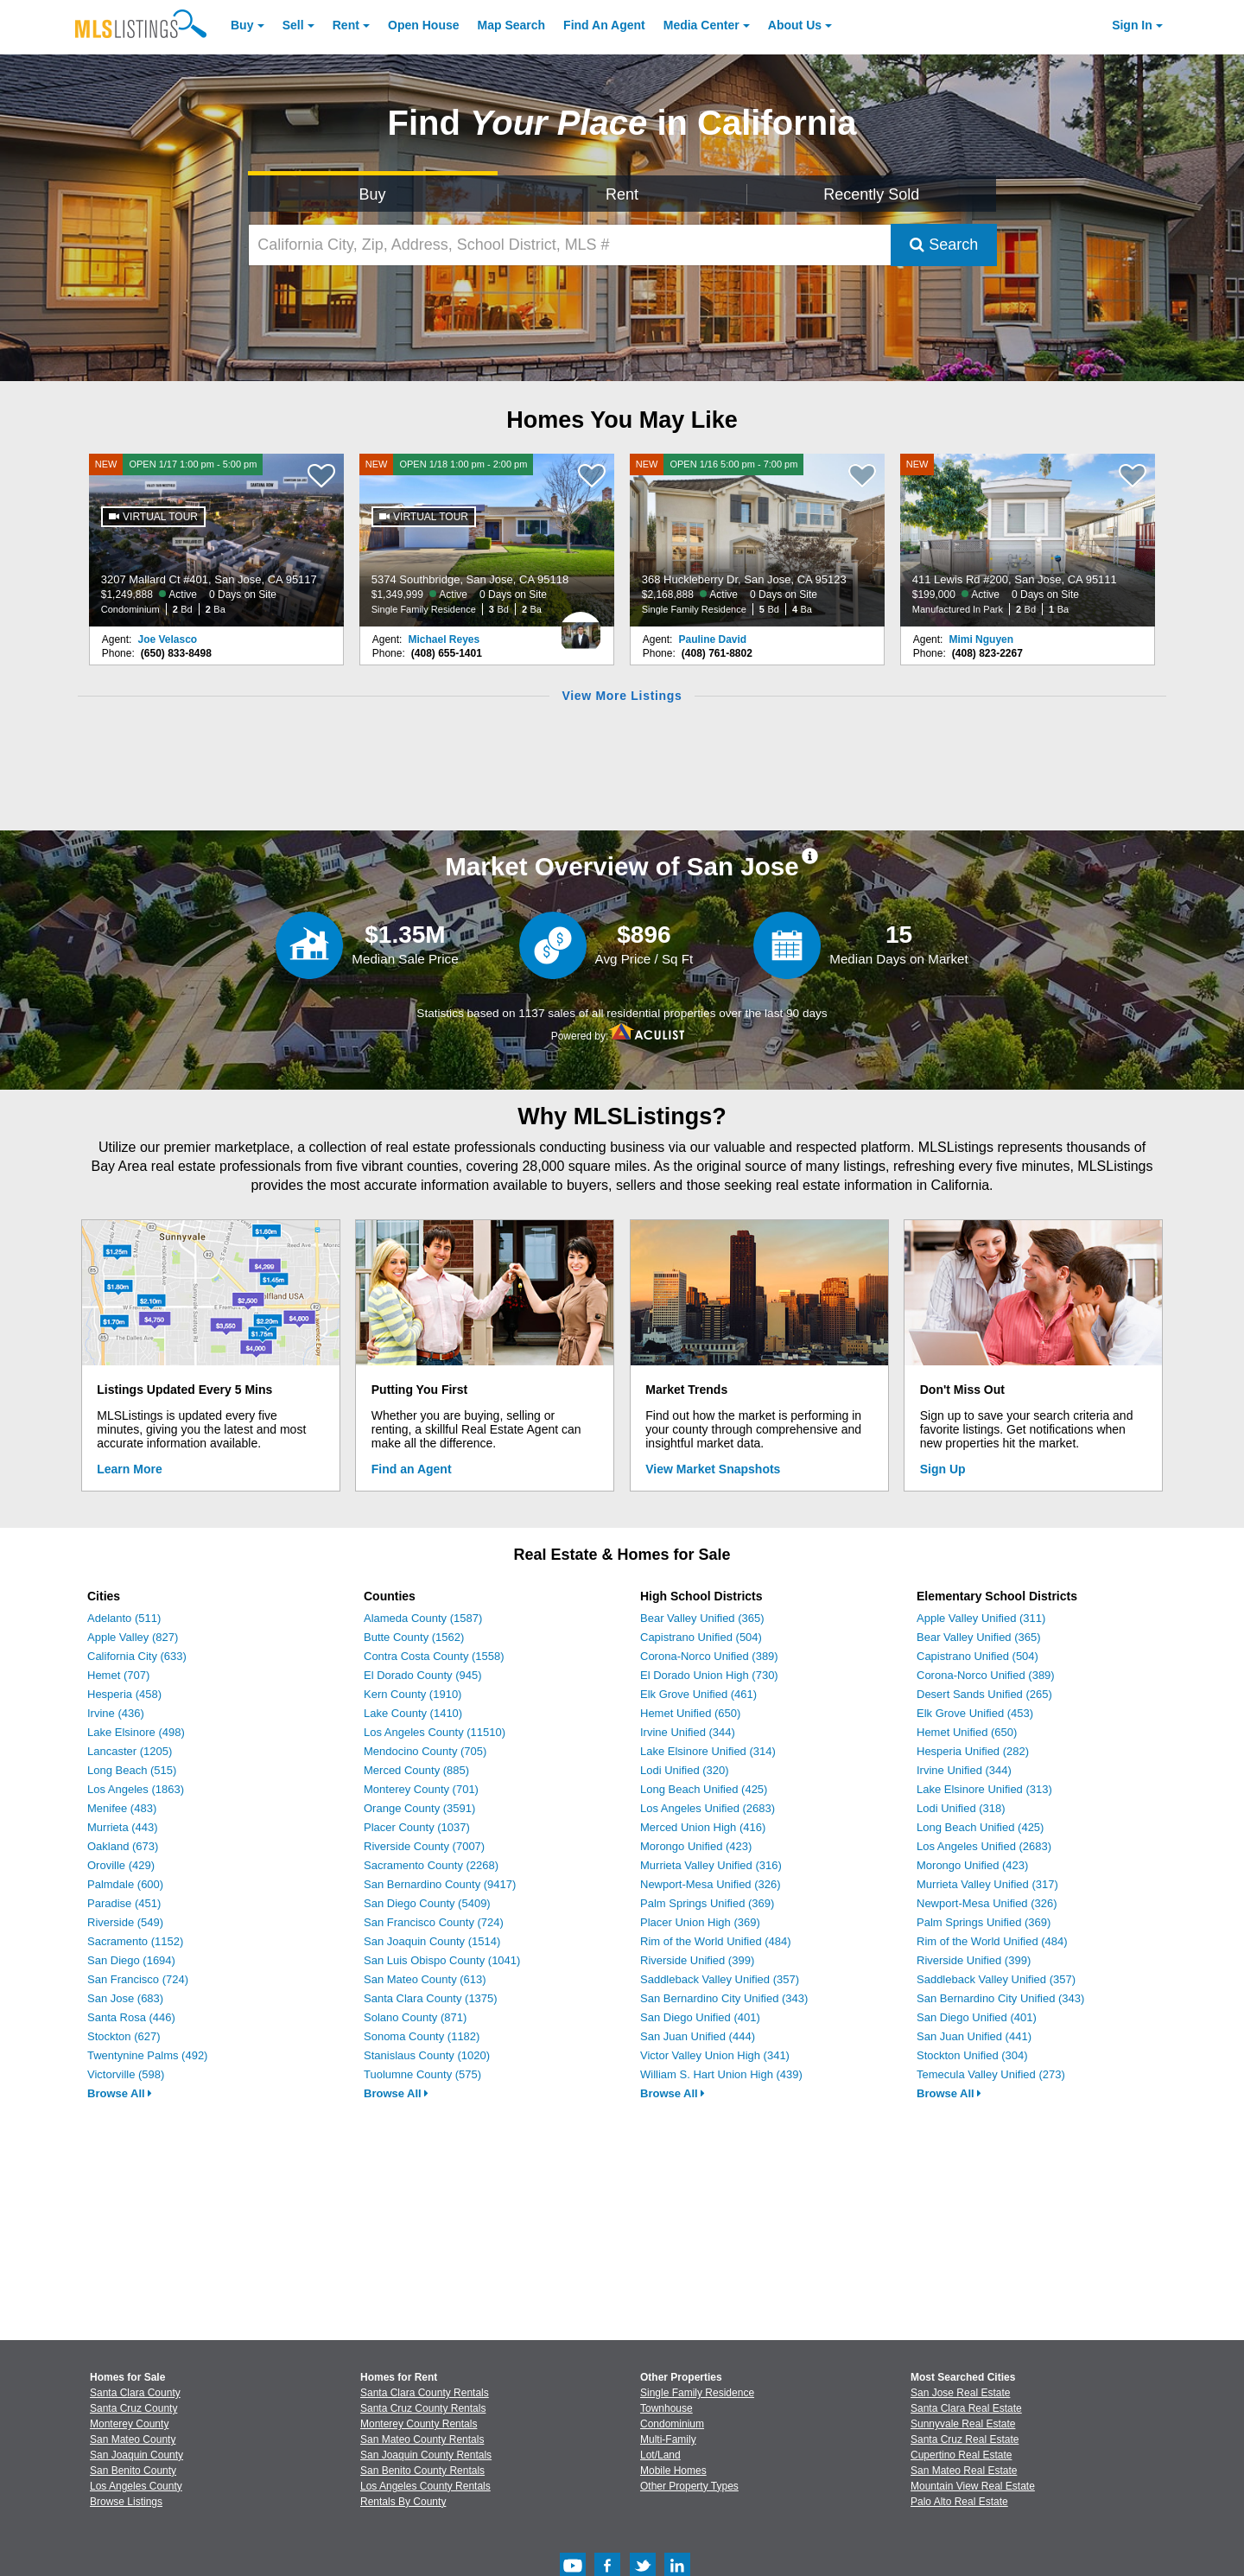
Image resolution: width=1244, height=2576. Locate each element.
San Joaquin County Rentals (426, 2455)
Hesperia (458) (124, 1694)
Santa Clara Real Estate (966, 2408)
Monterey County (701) (421, 1789)
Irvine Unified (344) (687, 1732)
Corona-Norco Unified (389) (709, 1656)
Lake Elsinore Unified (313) (984, 1789)
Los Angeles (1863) (135, 1789)
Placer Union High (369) (700, 1922)
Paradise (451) (124, 1903)
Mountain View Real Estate (973, 2486)
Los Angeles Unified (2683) (707, 1808)
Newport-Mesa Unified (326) (710, 1884)
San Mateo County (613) (425, 1979)
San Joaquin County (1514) (432, 1941)
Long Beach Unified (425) (703, 1789)
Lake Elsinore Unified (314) (708, 1751)
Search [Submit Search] (944, 244)
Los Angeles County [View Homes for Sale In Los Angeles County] (136, 2486)
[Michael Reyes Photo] (580, 626)
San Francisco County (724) (434, 1922)
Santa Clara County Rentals (424, 2393)
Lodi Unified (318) (961, 1808)
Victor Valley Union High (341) (715, 2055)
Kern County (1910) (412, 1694)
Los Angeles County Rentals (425, 2486)
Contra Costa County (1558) (434, 1656)
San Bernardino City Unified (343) (724, 1998)
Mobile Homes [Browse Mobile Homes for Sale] (673, 2471)
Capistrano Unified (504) (701, 1637)
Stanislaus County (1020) (427, 2055)
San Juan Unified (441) (974, 2036)
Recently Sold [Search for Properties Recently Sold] (871, 194)
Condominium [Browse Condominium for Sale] (672, 2424)
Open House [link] (423, 25)
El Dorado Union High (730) (709, 1675)
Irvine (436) (115, 1713)
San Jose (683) (125, 1998)
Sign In (1132, 25)
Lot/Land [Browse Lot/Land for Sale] (660, 2455)
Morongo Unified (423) (696, 1846)
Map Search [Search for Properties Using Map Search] (512, 25)
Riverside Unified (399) (697, 1960)
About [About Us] (795, 25)
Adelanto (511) (124, 1618)
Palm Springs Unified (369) (707, 1903)
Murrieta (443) (122, 1827)
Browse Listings (126, 2502)
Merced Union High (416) (702, 1827)
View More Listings (622, 696)
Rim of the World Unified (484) (715, 1941)
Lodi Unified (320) (684, 1770)
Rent (346, 25)
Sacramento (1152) (135, 1941)
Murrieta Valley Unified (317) (987, 1884)
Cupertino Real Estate (961, 2455)
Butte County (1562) (414, 1637)
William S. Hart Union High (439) (721, 2074)
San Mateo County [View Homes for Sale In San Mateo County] (132, 2439)
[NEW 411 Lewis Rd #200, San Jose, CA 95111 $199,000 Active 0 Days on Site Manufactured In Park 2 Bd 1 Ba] (1028, 540)
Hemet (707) (118, 1675)
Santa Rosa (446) (131, 2017)
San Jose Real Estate (960, 2393)
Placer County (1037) (417, 1827)
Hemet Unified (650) (690, 1713)
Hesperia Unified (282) (973, 1751)
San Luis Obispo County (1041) (442, 1960)
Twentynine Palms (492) (147, 2055)
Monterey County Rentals (418, 2424)
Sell (293, 25)
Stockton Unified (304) (972, 2055)
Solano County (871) (415, 2017)
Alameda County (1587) (423, 1618)
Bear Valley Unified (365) (702, 1618)
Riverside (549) (125, 1922)
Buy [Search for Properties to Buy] (372, 194)
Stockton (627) (124, 2036)
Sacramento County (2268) (431, 1865)
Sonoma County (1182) (421, 2036)
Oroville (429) (121, 1865)
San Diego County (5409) (427, 1903)
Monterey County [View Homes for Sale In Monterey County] (129, 2424)
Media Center (701, 25)
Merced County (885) (416, 1770)
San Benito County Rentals (422, 2471)
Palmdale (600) (125, 1884)
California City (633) (137, 1656)
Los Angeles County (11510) (434, 1732)
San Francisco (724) (137, 1979)
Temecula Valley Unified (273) (991, 2074)
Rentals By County (403, 2502)
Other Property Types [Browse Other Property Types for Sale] (689, 2486)
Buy (242, 25)
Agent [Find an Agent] (604, 25)
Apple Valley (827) (132, 1637)
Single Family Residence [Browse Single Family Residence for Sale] (697, 2393)
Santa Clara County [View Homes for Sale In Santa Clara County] (135, 2393)
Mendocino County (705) (425, 1751)
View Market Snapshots (712, 1469)
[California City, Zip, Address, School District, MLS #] (570, 245)
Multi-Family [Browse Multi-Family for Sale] (668, 2439)
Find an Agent (411, 1469)
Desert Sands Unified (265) (984, 1694)
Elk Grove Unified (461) (698, 1694)
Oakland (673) (122, 1846)
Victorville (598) (125, 2074)
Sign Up (943, 1469)
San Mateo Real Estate (964, 2471)
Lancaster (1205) (129, 1751)
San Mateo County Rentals (422, 2439)
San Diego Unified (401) (700, 2017)
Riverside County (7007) (424, 1846)
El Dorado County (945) (423, 1675)
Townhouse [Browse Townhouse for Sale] (666, 2408)
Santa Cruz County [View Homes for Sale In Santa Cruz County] (133, 2408)
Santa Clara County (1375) (431, 1998)
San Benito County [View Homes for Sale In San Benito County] (133, 2471)
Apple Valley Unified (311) (981, 1618)
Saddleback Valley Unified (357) (719, 1979)
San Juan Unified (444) (697, 2036)
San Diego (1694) (131, 1960)
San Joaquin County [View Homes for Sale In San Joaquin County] (136, 2455)
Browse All (119, 2093)
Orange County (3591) (419, 1808)
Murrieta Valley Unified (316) (711, 1865)
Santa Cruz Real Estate (965, 2439)
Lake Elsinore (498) (136, 1732)
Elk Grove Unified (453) (975, 1713)
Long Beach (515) (131, 1770)
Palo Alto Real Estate (959, 2502)
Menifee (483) (121, 1808)
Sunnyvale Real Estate (963, 2424)
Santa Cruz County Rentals (423, 2408)
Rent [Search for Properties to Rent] (622, 194)
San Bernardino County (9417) (440, 1884)
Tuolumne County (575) (422, 2074)
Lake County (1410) (413, 1713)
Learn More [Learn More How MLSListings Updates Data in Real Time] (129, 1469)
